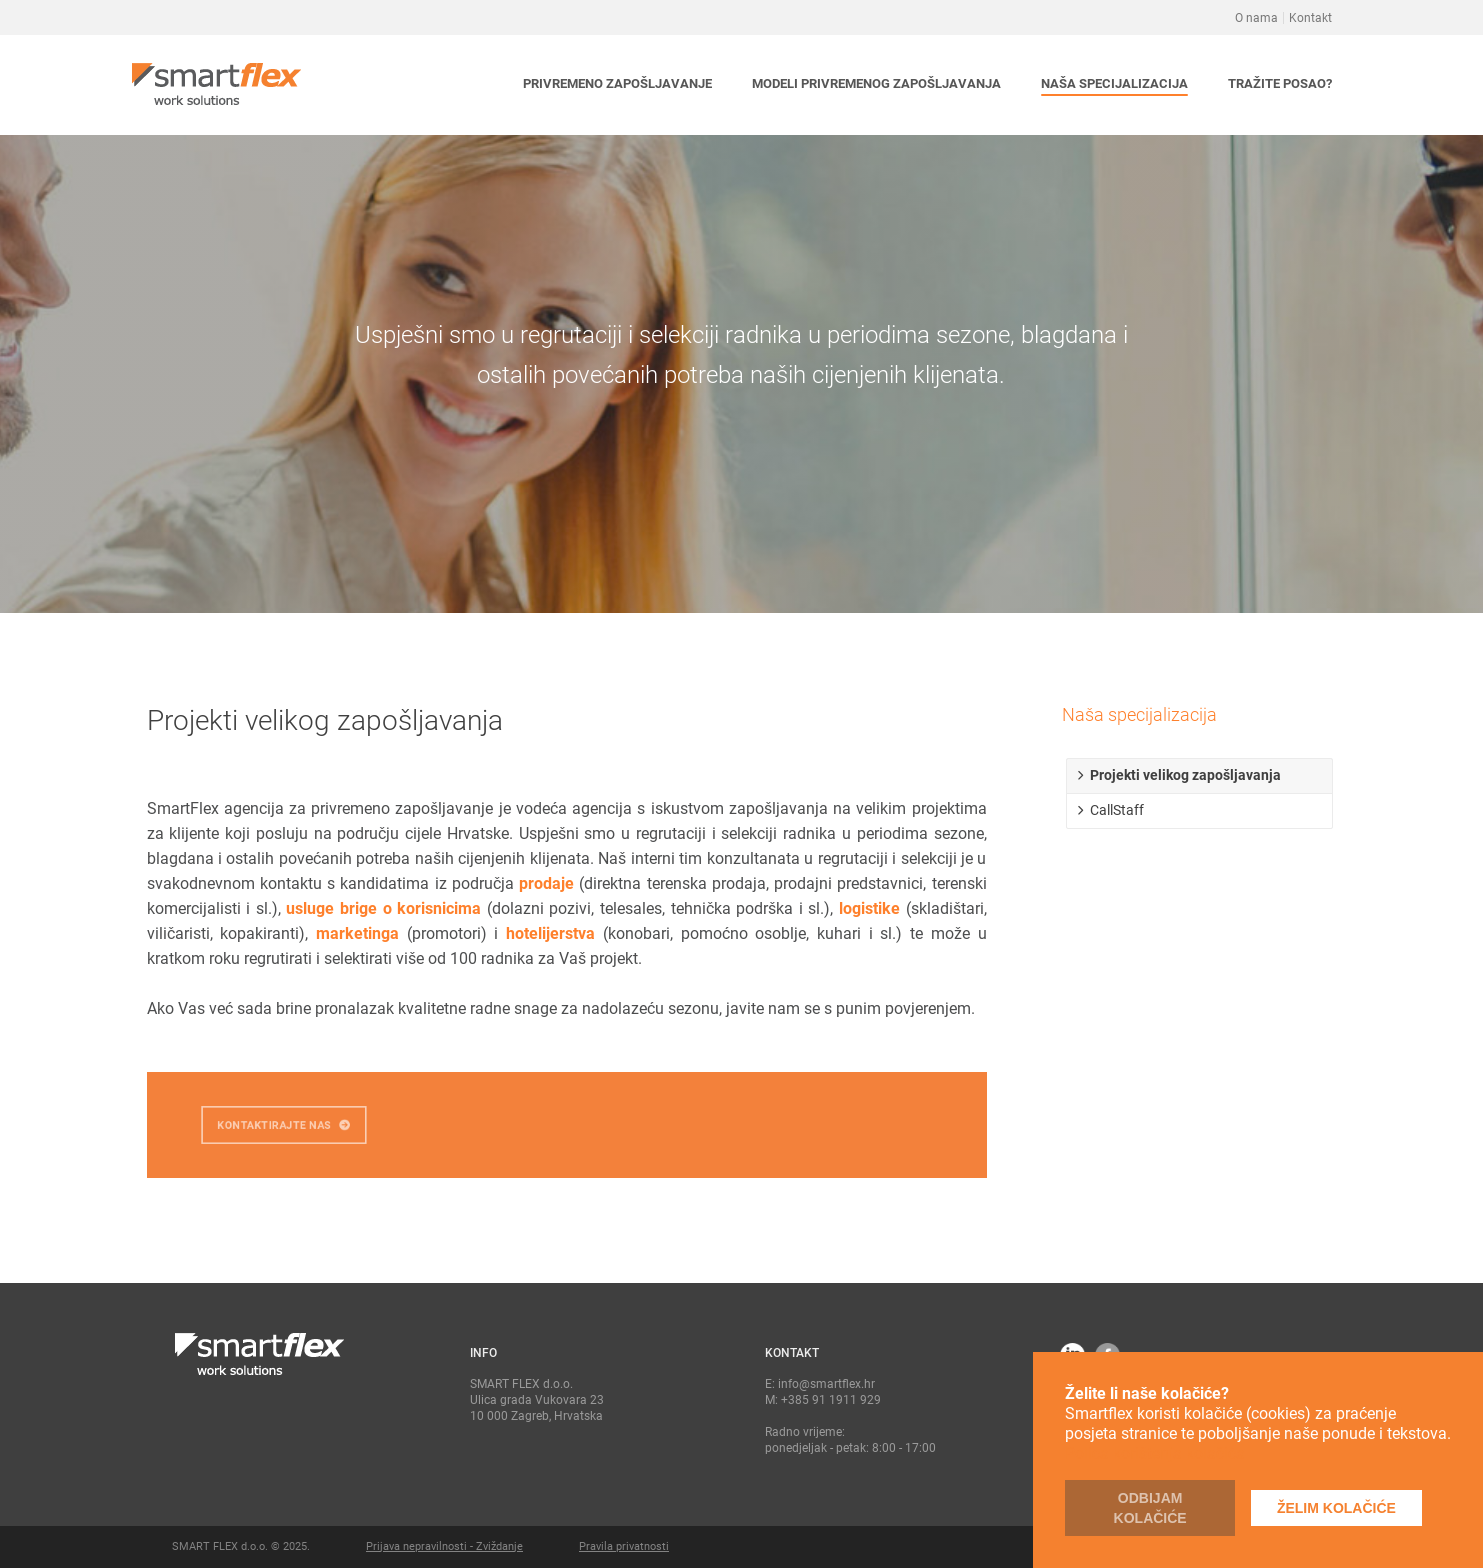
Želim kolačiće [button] (1336, 1508)
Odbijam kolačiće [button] (1150, 1508)
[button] (617, 85)
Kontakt (1310, 18)
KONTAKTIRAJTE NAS (283, 1125)
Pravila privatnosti (624, 1546)
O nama (1256, 18)
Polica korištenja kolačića (1155, 1453)
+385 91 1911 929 (831, 1400)
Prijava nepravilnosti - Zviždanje (444, 1546)
